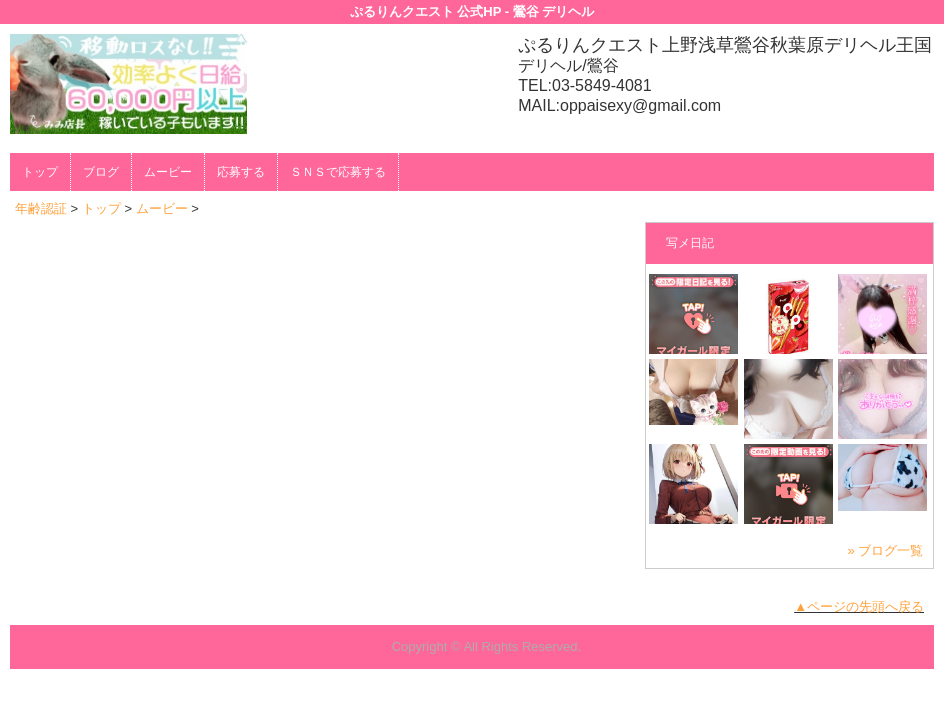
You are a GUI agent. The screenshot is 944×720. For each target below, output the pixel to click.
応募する (241, 172)
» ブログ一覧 (885, 550)
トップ (40, 172)
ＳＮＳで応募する (338, 172)
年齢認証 (41, 208)
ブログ (101, 172)
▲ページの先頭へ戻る (859, 606)
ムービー (168, 172)
